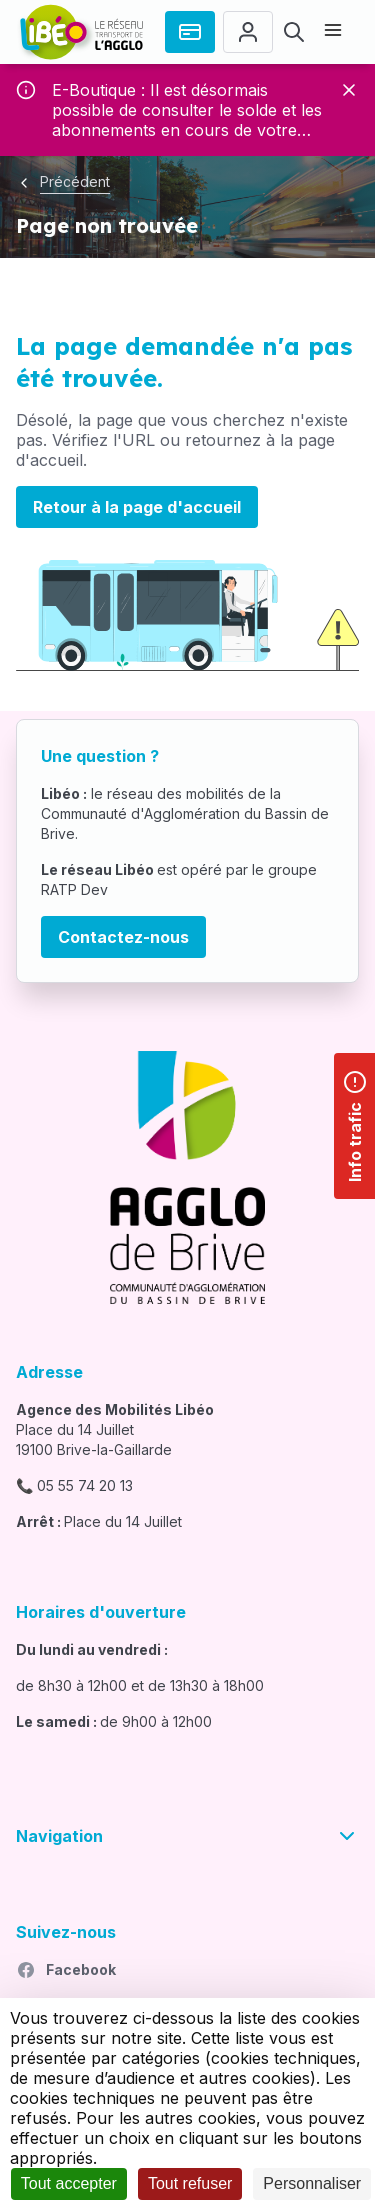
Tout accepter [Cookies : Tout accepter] (69, 2183)
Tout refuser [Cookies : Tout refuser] (190, 2183)
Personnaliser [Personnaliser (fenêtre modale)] (312, 2183)
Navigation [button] (187, 1836)
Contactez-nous (123, 937)
